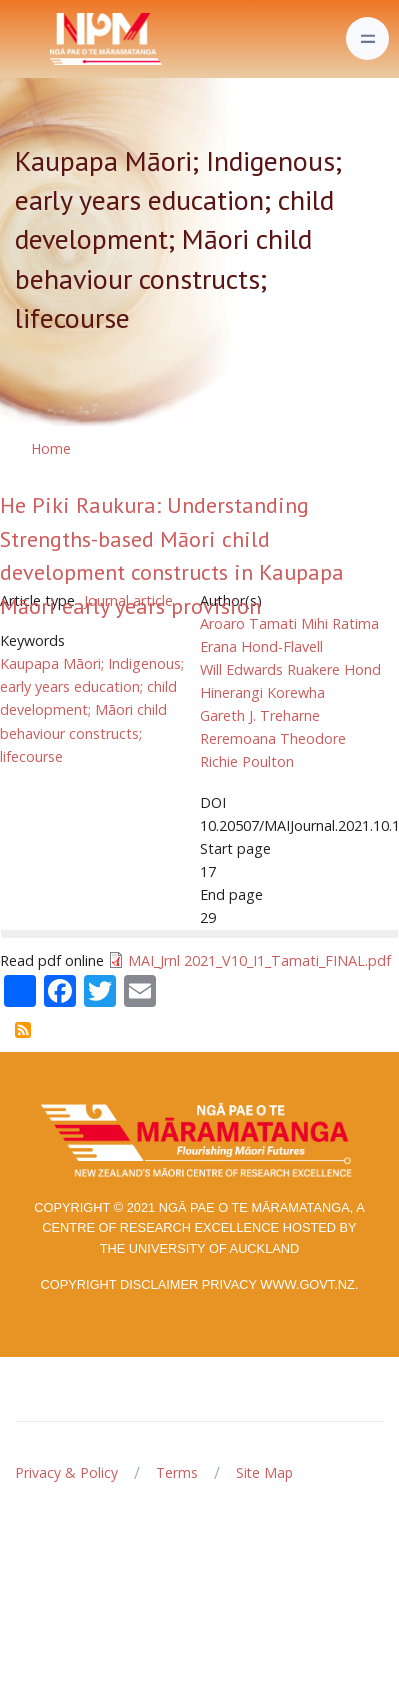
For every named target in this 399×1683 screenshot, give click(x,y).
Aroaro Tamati (248, 623)
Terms (177, 1472)
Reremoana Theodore (273, 738)
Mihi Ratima (340, 623)
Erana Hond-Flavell (261, 646)
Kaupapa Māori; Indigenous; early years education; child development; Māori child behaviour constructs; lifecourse (92, 709)
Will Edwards (241, 669)
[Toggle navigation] (367, 38)
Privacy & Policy (66, 1472)
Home (51, 448)
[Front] (56, 39)
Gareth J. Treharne (260, 715)
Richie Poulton (247, 761)
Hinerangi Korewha (262, 692)
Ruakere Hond (334, 669)
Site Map (264, 1472)
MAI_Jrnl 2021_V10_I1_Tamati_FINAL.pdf (259, 960)
